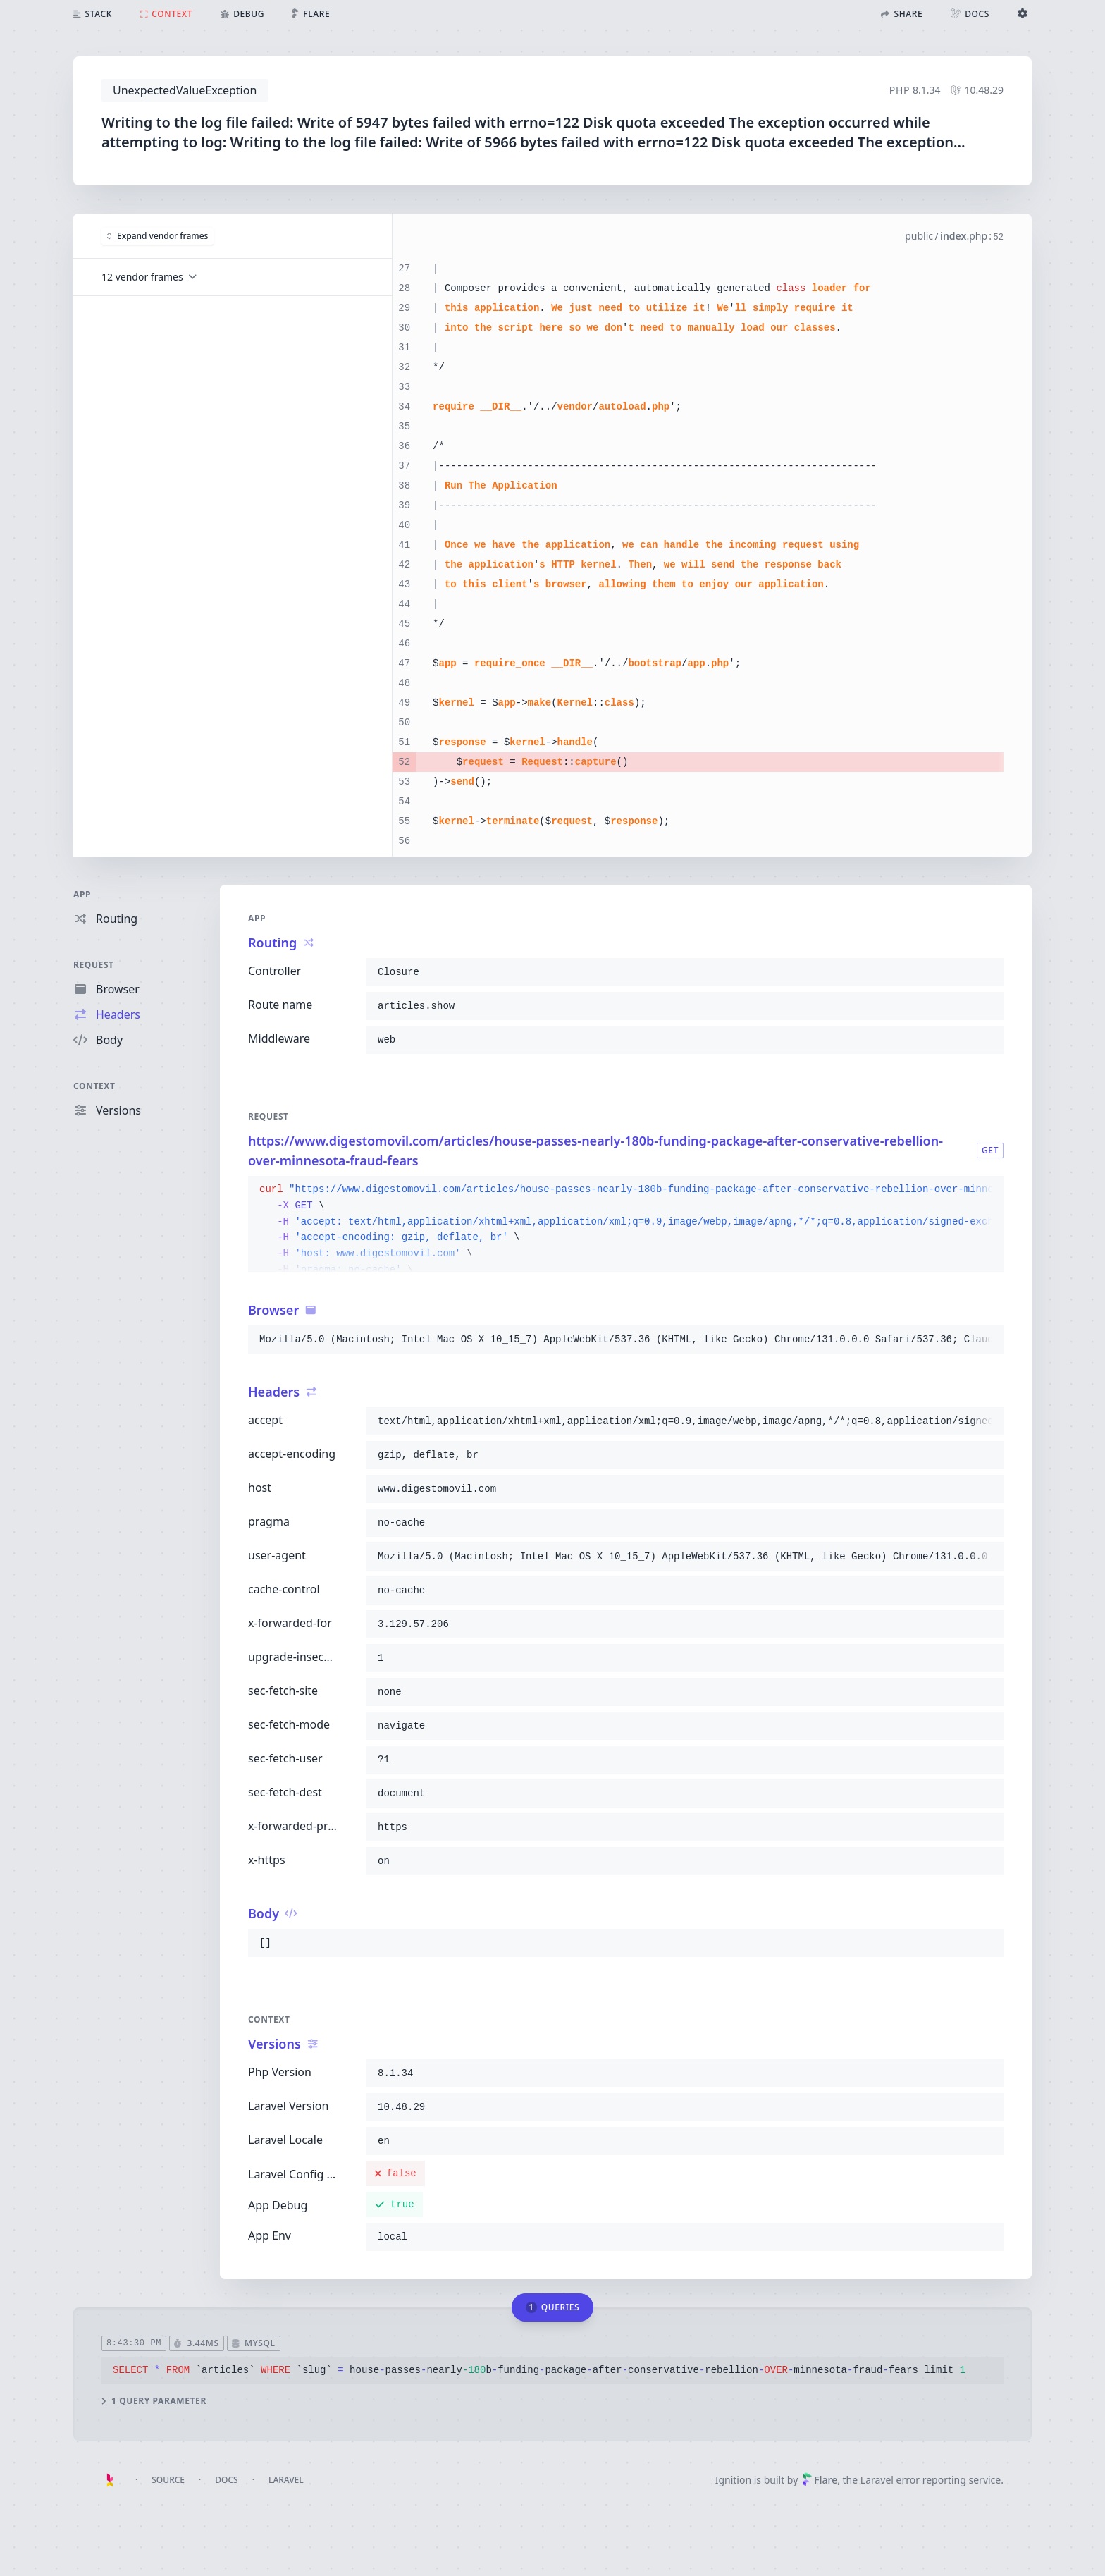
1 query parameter (153, 2401)
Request (93, 965)
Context (94, 1086)
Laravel (286, 2480)
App (82, 894)
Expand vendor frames (157, 236)
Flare (819, 2479)
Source (168, 2480)
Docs (226, 2480)
